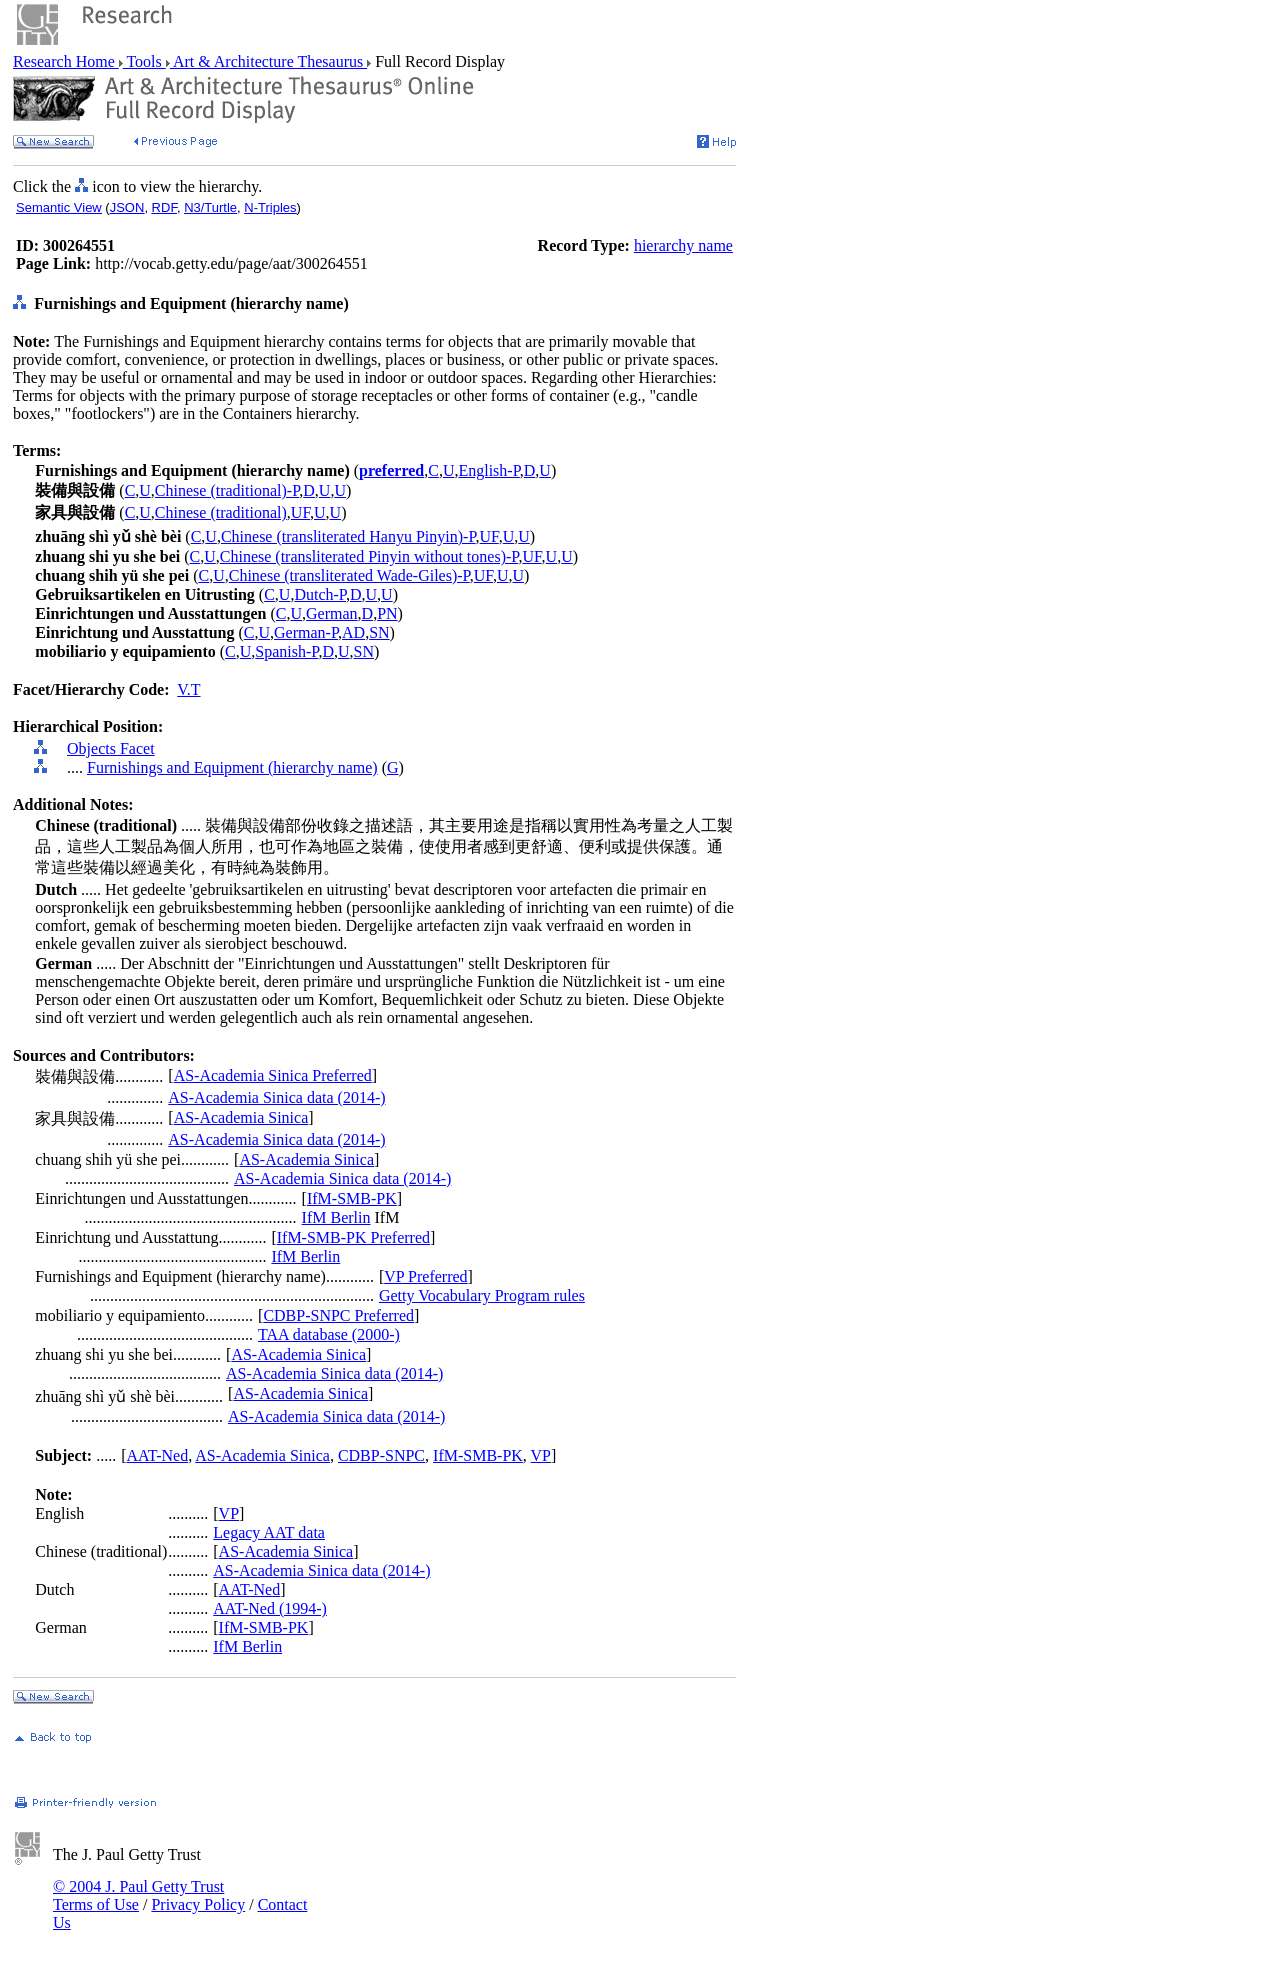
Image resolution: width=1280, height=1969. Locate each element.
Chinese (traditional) (221, 512)
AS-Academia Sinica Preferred (273, 1075)
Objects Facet (111, 748)
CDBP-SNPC (381, 1455)
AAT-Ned (158, 1455)
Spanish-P (286, 651)
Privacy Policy (198, 1904)
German (332, 613)
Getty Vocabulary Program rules (482, 1295)
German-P (306, 632)
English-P (488, 470)
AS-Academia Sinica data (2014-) (276, 1097)
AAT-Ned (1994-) (270, 1608)
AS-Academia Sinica (241, 1117)
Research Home (66, 61)
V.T (188, 689)
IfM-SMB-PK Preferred (353, 1237)
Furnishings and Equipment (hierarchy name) (232, 767)
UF (300, 512)
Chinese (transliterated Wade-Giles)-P (349, 575)
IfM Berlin (336, 1217)
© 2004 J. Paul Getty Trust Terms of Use (138, 1895)
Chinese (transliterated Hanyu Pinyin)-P (348, 536)
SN (379, 632)
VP (541, 1455)
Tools (144, 61)
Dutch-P (320, 594)
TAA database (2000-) (329, 1334)
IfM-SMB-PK (352, 1198)
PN (387, 613)
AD (353, 632)
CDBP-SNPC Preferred (338, 1315)
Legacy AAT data (269, 1532)
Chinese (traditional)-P (227, 490)
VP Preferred (425, 1276)
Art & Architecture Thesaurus (268, 61)
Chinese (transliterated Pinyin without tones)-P (369, 556)
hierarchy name (683, 245)
